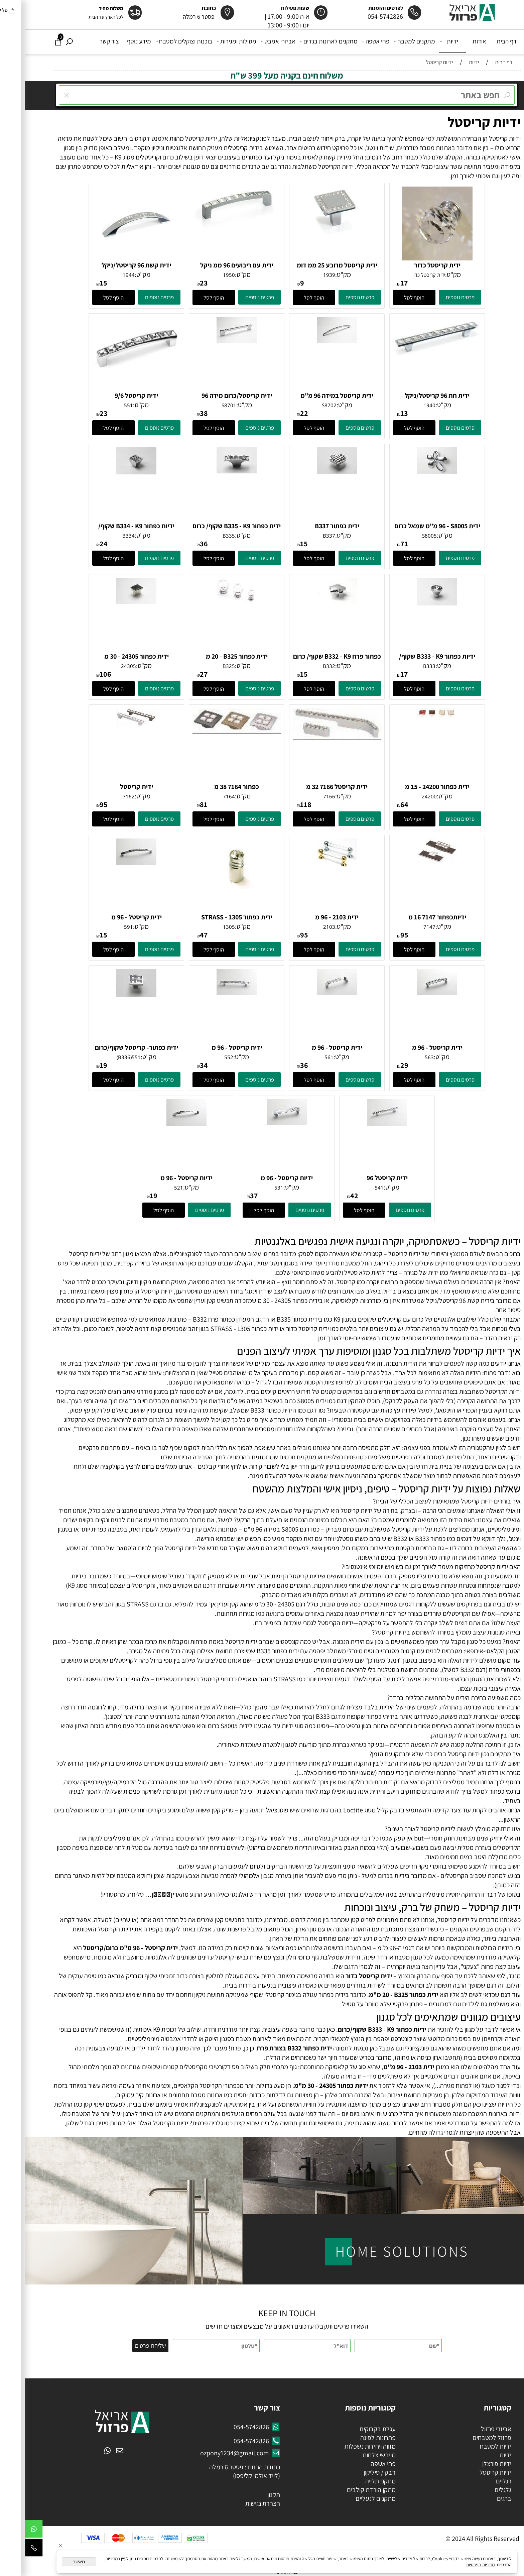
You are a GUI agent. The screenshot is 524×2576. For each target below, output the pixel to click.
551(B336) (104, 1057)
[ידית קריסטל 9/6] (112, 377)
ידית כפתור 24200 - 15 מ (412, 786)
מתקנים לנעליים (351, 2498)
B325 (204, 666)
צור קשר (84, 41)
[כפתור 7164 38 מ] (212, 731)
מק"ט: (428, 274)
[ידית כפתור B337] (312, 471)
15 (79, 283)
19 (79, 1065)
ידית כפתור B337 (312, 526)
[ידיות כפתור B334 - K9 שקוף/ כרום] (112, 472)
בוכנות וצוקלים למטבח (159, 41)
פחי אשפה (352, 41)
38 (179, 413)
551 (103, 405)
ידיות (424, 41)
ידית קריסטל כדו (404, 274)
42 (329, 1195)
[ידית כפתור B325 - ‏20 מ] (212, 599)
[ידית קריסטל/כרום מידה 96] (212, 341)
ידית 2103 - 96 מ (312, 917)
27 (179, 674)
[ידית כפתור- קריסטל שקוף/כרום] (112, 995)
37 (229, 1195)
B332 (304, 666)
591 (103, 926)
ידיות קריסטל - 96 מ (262, 1177)
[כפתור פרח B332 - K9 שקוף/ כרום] (312, 603)
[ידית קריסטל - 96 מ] (112, 862)
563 (404, 1057)
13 (379, 413)
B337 (304, 535)
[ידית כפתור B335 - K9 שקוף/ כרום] (212, 471)
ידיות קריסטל (459, 122)
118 (281, 804)
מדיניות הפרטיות (455, 2565)
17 (379, 283)
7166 (304, 796)
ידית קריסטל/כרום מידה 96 (212, 395)
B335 (204, 535)
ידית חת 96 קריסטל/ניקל (412, 395)
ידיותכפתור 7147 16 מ (412, 917)
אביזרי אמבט (254, 41)
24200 (404, 796)
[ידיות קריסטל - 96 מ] (262, 1122)
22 (279, 413)
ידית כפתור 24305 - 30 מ (112, 656)
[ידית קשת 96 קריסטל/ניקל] (111, 258)
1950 (204, 274)
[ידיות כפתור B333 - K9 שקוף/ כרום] (412, 603)
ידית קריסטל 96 (362, 1177)
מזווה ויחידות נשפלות (344, 2446)
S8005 (404, 535)
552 (204, 1057)
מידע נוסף (114, 41)
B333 (404, 666)
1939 (304, 274)
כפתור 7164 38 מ (211, 786)
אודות (455, 41)
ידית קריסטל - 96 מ (112, 917)
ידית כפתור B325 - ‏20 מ (212, 656)
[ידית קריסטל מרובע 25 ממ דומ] (312, 233)
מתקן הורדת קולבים (346, 2489)
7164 (204, 796)
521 (153, 1187)
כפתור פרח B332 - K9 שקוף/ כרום (312, 656)
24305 (103, 666)
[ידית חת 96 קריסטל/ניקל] (412, 355)
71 (379, 543)
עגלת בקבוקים (353, 2429)
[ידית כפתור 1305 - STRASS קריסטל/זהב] (212, 889)
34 (179, 1065)
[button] (389, 297)
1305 (204, 926)
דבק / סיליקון (354, 2472)
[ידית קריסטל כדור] (412, 258)
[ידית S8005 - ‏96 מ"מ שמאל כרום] (412, 471)
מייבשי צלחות (354, 2455)
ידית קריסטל (111, 786)
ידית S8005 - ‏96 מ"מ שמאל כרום (412, 526)
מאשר (54, 2561)
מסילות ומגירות (212, 41)
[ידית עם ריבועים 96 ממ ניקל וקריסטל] (212, 228)
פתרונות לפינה (352, 2437)
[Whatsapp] (9, 2530)
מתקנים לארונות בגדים (305, 41)
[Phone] (9, 2549)
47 (179, 934)
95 (79, 804)
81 (179, 804)
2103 (304, 926)
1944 (104, 274)
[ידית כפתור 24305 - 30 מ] (112, 601)
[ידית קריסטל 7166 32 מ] (312, 737)
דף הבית (482, 41)
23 (179, 283)
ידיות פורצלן (471, 2463)
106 (81, 674)
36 (179, 543)
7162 (104, 796)
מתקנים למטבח (390, 41)
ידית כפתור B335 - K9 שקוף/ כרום (212, 526)
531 (254, 1187)
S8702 (304, 405)
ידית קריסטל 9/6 (111, 395)
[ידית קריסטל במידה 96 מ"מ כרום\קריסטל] (312, 341)
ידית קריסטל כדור (412, 265)
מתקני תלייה (356, 2481)
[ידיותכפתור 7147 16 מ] (412, 861)
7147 (405, 926)
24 (79, 543)
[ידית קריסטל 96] (362, 1123)
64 (380, 804)
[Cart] (33, 41)
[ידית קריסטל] (112, 724)
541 (354, 1187)
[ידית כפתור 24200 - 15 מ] (412, 715)
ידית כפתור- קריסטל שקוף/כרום (111, 1047)
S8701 (204, 405)
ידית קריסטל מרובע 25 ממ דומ (312, 265)
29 (380, 1065)
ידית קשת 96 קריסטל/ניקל (111, 265)
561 (304, 1057)
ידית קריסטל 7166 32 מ (312, 786)
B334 (104, 535)
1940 (405, 405)
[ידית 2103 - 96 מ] (312, 864)
